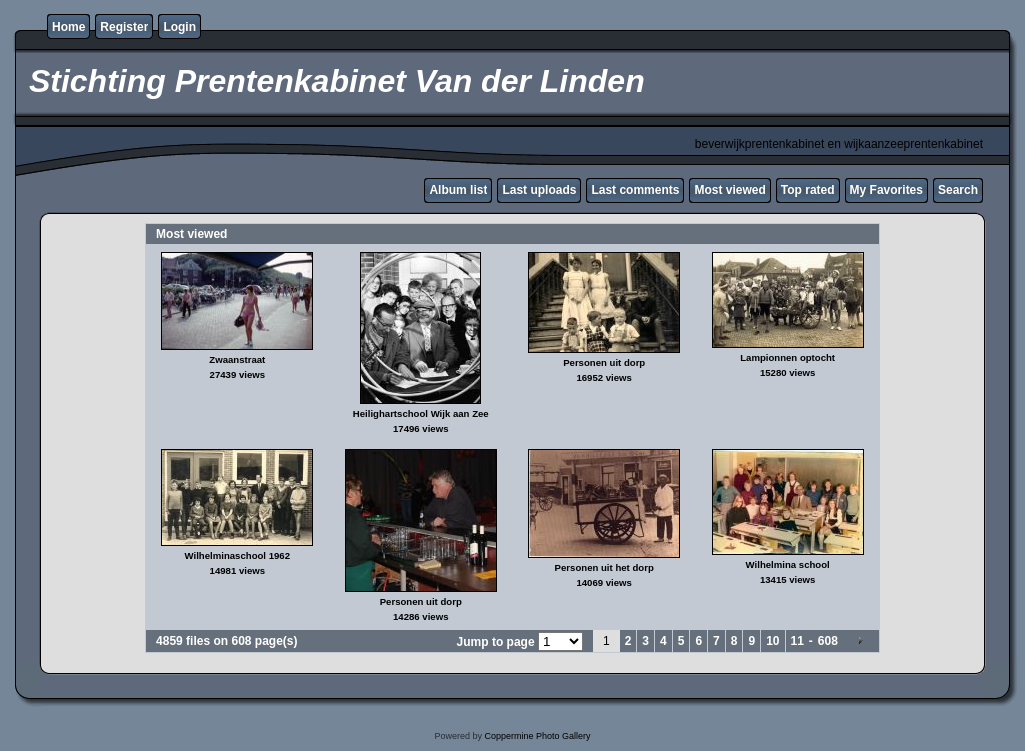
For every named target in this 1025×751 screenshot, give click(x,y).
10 (772, 641)
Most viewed (729, 190)
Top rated (808, 190)
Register (124, 27)
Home (68, 27)
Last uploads (539, 190)
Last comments (635, 190)
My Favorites (886, 190)
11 (797, 641)
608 (828, 641)
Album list (458, 190)
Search (958, 190)
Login (179, 27)
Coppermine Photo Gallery (537, 736)
